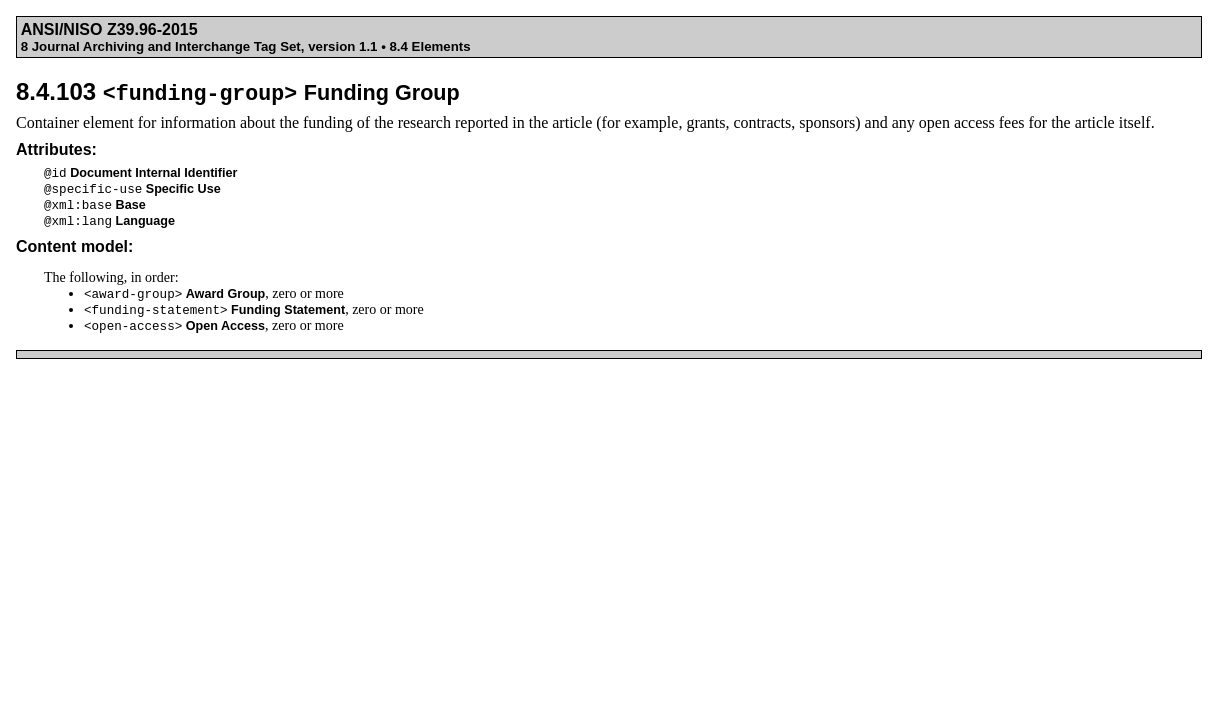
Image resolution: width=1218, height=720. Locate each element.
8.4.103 (238, 91)
